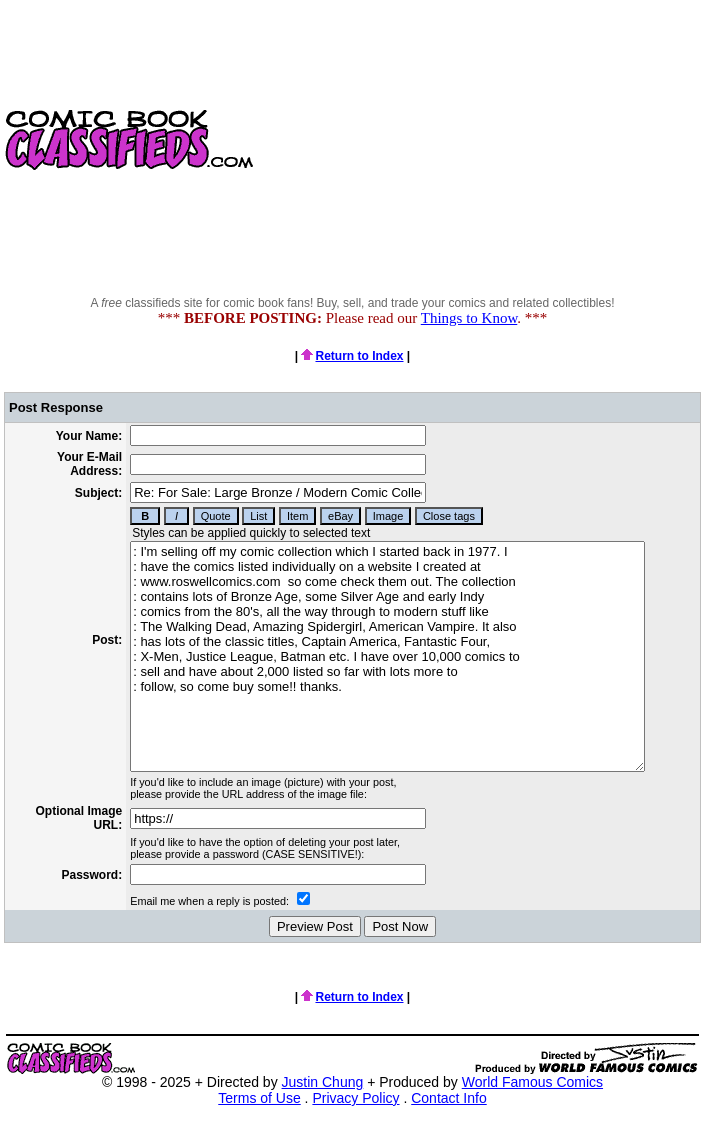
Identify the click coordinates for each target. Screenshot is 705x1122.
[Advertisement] (481, 140)
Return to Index (352, 356)
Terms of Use (259, 1098)
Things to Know (469, 318)
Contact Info (449, 1098)
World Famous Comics (532, 1082)
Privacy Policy (355, 1098)
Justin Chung (323, 1082)
